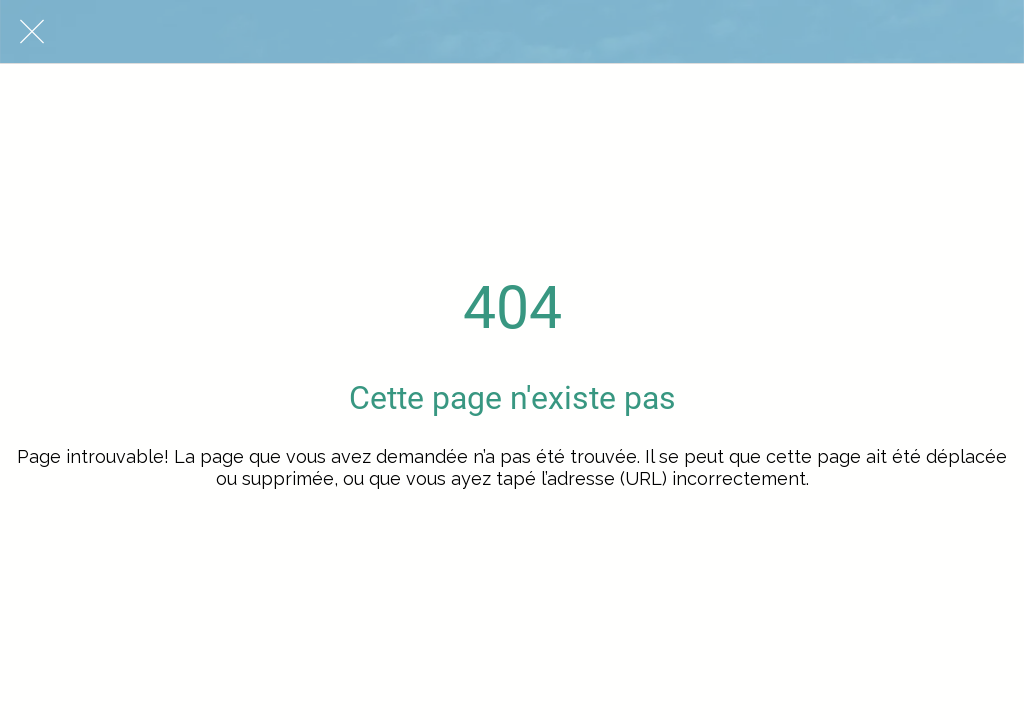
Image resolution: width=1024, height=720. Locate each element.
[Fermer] (32, 32)
